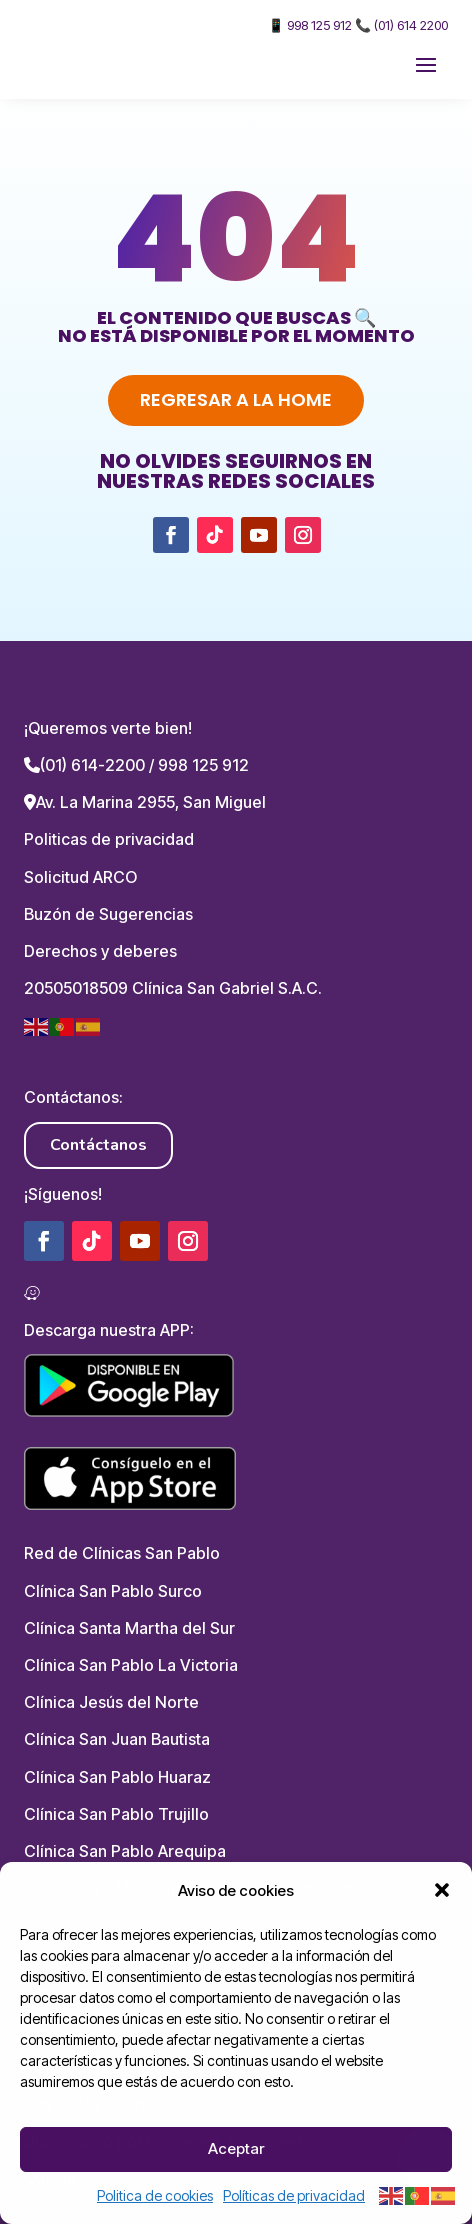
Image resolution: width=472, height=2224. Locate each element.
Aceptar (236, 2148)
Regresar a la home (236, 399)
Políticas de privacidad (294, 2195)
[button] (442, 1890)
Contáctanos (98, 1145)
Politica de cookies (155, 2195)
